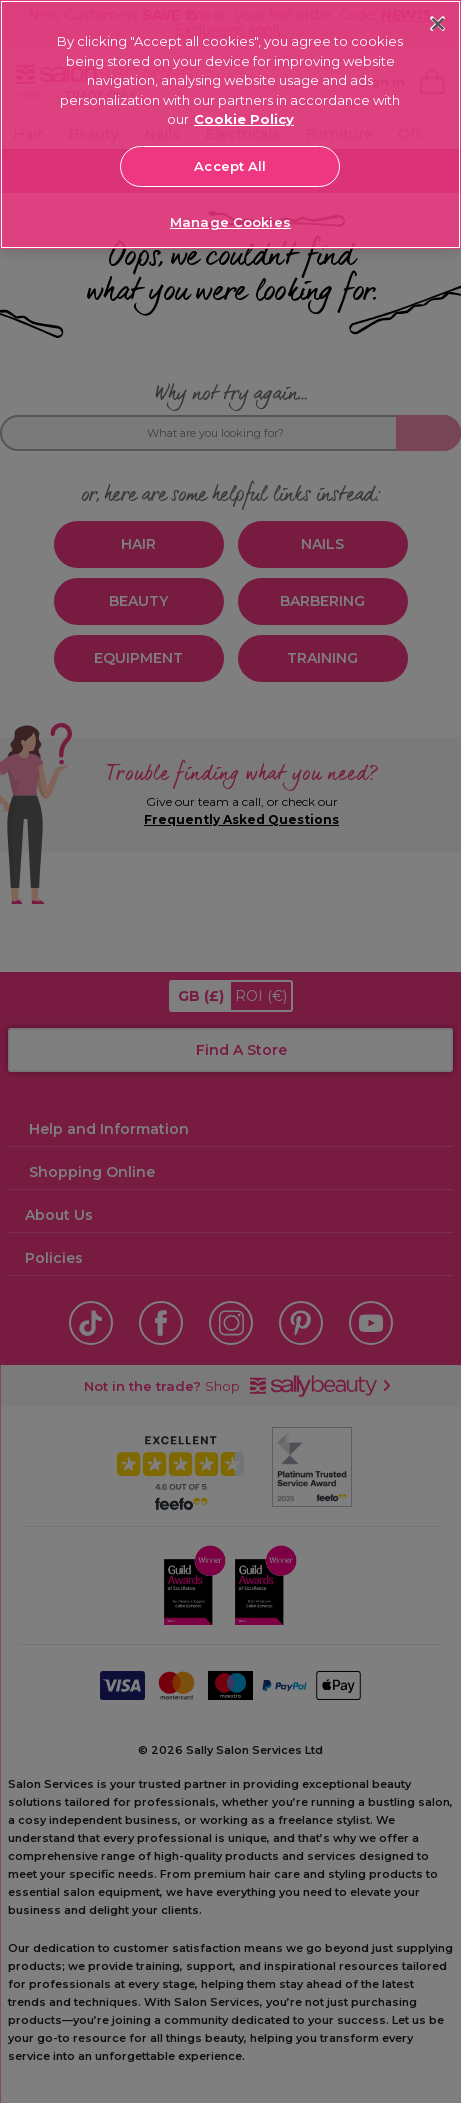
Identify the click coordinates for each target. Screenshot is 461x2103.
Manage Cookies (230, 222)
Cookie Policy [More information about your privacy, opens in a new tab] (244, 119)
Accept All (230, 166)
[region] (230, 124)
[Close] (437, 23)
